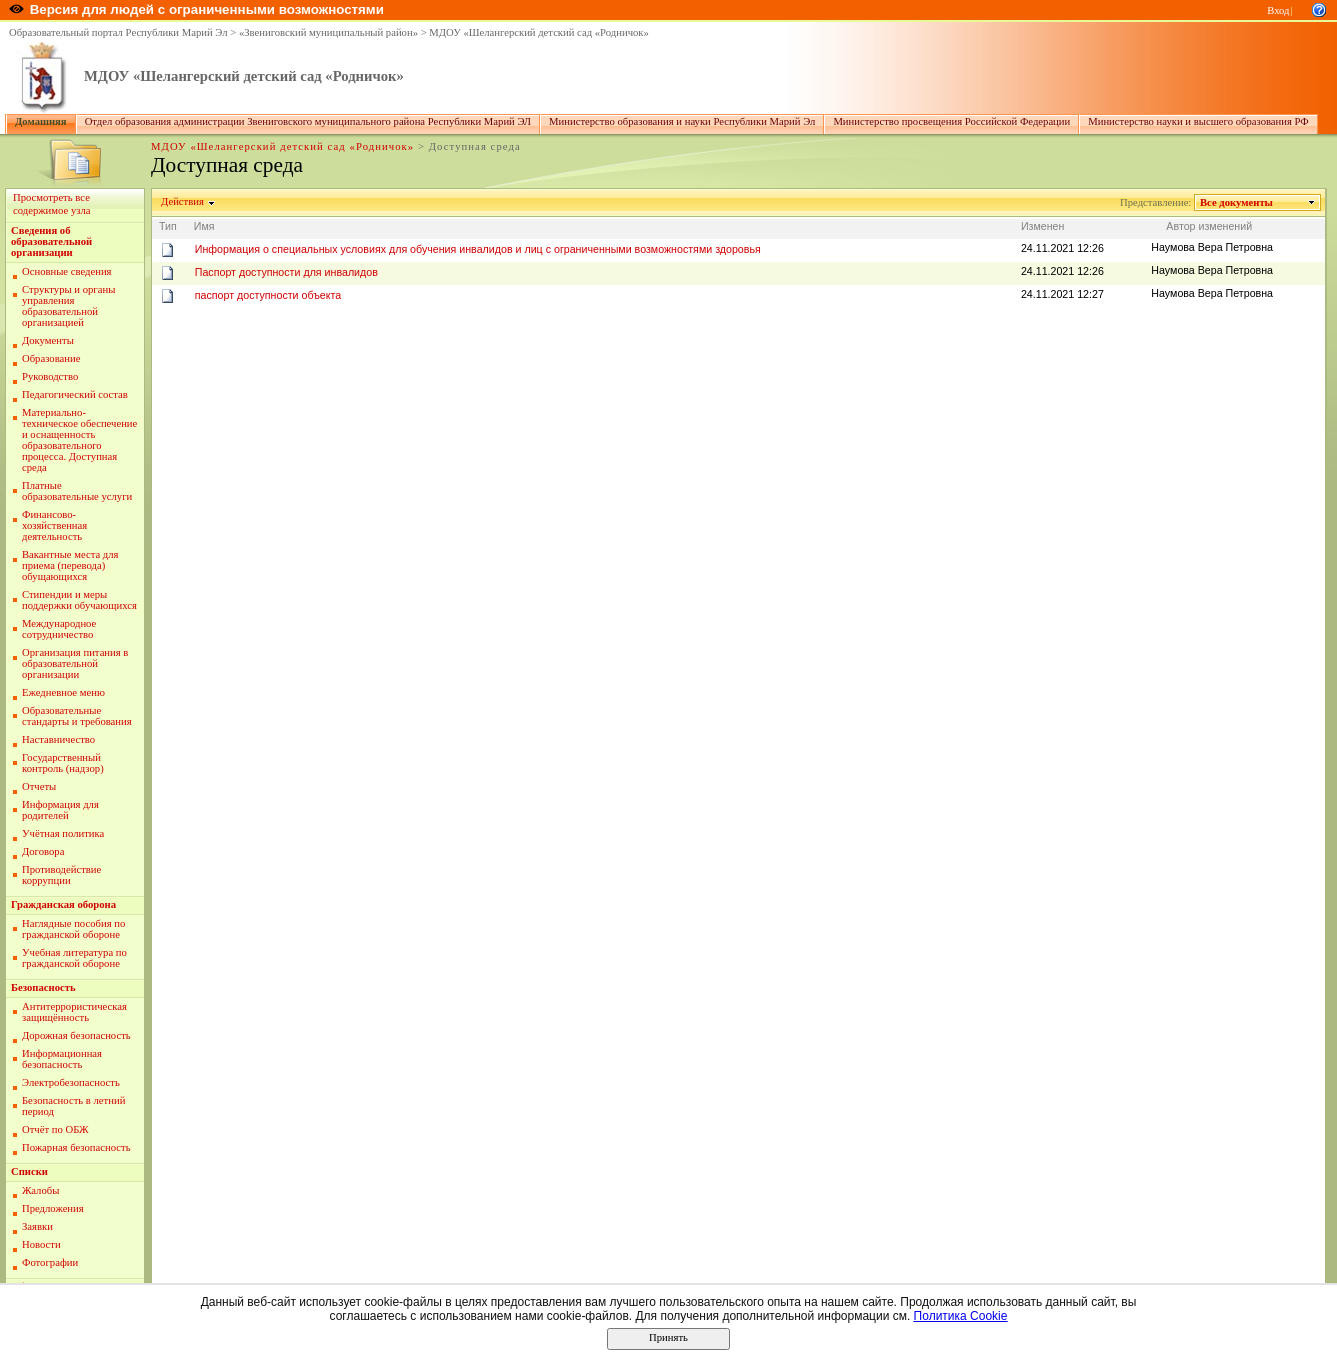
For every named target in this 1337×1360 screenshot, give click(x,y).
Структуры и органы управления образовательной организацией (68, 306)
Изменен (1043, 226)
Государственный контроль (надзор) (63, 763)
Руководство (50, 376)
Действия (183, 201)
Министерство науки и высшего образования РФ (1198, 121)
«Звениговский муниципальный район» (328, 32)
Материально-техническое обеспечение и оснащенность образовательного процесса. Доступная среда (79, 440)
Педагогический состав (75, 394)
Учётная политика (63, 833)
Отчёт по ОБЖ (55, 1129)
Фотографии (50, 1262)
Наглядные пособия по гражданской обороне (73, 929)
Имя (204, 226)
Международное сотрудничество (59, 629)
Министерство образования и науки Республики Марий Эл (682, 121)
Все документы (1237, 202)
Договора (43, 851)
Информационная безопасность (62, 1059)
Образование (51, 358)
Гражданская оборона (63, 904)
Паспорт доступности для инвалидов (286, 272)
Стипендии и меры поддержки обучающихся (79, 600)
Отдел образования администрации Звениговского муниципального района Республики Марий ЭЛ (308, 121)
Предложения (53, 1208)
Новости (41, 1244)
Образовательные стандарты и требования (77, 716)
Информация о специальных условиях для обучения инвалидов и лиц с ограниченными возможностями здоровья (478, 249)
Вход (1278, 10)
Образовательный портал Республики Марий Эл (118, 32)
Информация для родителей (60, 810)
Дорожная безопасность (76, 1035)
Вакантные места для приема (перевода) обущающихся (70, 565)
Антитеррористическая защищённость (74, 1012)
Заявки (37, 1226)
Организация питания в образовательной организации (75, 663)
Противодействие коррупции (61, 875)
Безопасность (43, 987)
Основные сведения (67, 271)
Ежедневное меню (63, 692)
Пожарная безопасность (76, 1147)
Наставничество (58, 739)
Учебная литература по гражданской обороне (74, 958)
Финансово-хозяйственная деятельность (54, 525)
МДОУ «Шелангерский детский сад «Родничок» (539, 32)
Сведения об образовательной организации (51, 241)
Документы (48, 340)
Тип (168, 226)
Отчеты (39, 786)
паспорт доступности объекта (268, 295)
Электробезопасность (71, 1082)
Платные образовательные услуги (77, 491)
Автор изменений (1209, 226)
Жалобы (40, 1190)
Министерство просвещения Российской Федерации (951, 121)
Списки (29, 1171)
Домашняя (41, 121)
